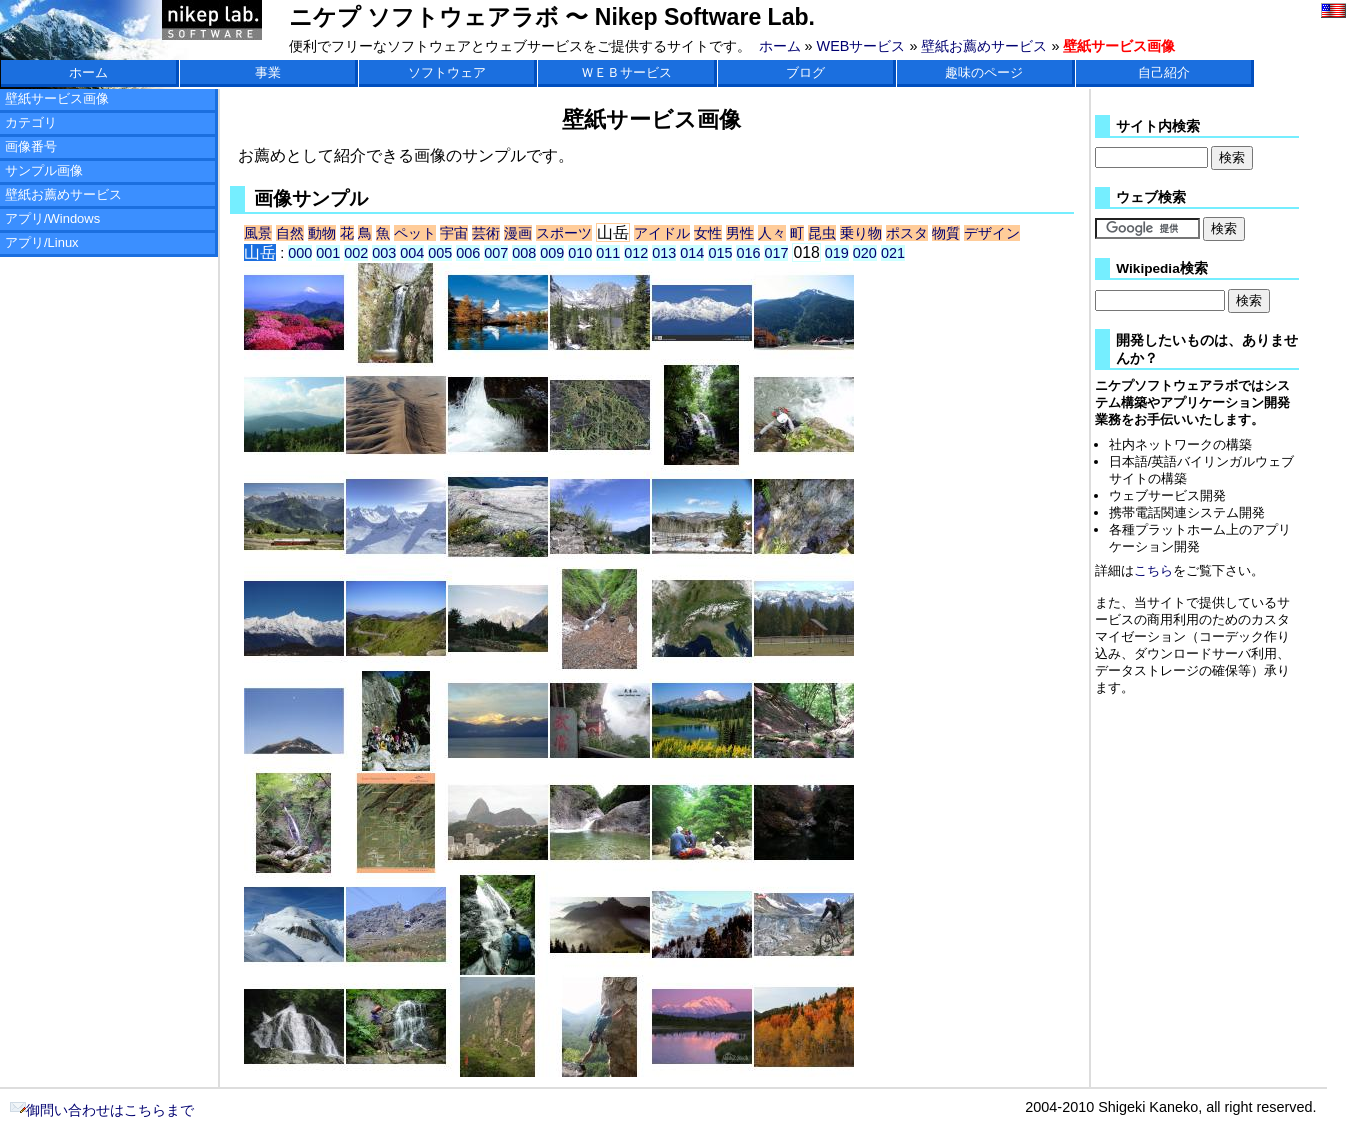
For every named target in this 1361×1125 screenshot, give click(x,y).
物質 (946, 233)
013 (664, 253)
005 (440, 253)
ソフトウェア (447, 72)
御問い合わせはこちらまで (102, 1110)
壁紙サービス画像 (57, 98)
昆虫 (822, 233)
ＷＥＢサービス (626, 72)
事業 (268, 72)
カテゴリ (31, 122)
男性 (740, 233)
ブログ (805, 72)
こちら (1153, 570)
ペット (415, 233)
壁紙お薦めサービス (984, 46)
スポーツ (564, 233)
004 (412, 253)
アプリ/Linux (42, 242)
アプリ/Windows (52, 218)
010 (580, 253)
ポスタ (907, 233)
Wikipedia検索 (1161, 268)
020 (865, 253)
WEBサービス (861, 46)
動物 (322, 233)
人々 (772, 233)
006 (468, 253)
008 (524, 253)
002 (356, 253)
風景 (258, 233)
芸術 (486, 233)
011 (608, 253)
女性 (708, 233)
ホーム (780, 46)
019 (837, 253)
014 (692, 253)
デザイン (992, 233)
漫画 (518, 233)
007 (496, 253)
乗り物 (861, 233)
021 (893, 253)
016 (748, 253)
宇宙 (454, 233)
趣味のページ (984, 72)
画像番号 (31, 146)
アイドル (662, 233)
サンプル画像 (44, 170)
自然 (290, 233)
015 (720, 253)
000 (300, 253)
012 (636, 253)
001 (328, 253)
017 (776, 253)
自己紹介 (1164, 72)
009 (552, 253)
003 (384, 253)
